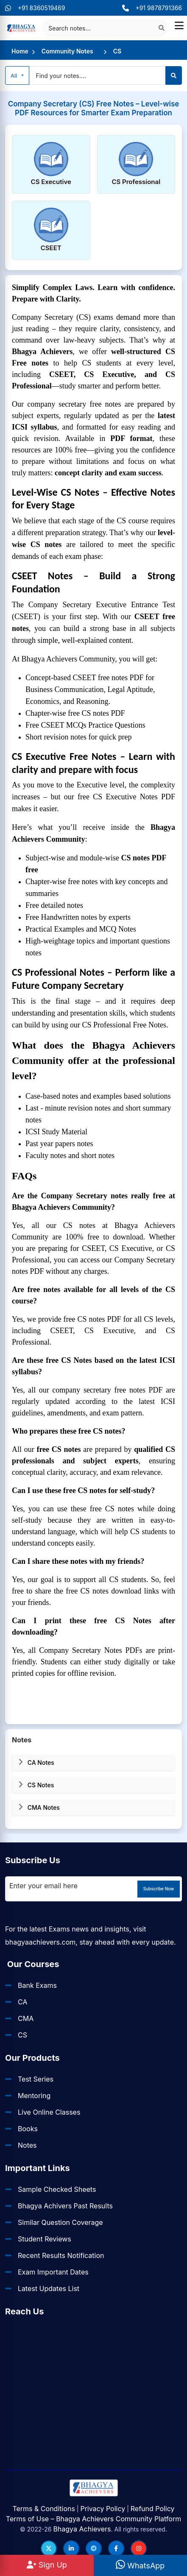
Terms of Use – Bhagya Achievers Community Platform (93, 2519)
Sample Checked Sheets (57, 2189)
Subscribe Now (158, 1888)
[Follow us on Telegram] (94, 2548)
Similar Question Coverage (60, 2222)
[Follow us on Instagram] (139, 2548)
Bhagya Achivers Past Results (65, 2206)
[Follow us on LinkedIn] (71, 2548)
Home (19, 51)
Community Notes (67, 51)
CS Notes (36, 1785)
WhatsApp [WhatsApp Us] (140, 2565)
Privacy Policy (102, 2508)
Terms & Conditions (43, 2508)
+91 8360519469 (35, 7)
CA (22, 2002)
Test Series (35, 2079)
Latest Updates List (48, 2288)
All (15, 75)
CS (117, 51)
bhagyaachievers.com (40, 1942)
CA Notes (36, 1762)
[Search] (173, 75)
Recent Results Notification (61, 2255)
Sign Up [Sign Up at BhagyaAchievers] (47, 2564)
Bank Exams (37, 1985)
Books (28, 2128)
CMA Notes (39, 1807)
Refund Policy (153, 2508)
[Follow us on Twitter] (49, 2548)
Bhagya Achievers (82, 2529)
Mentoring (34, 2095)
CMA (25, 2018)
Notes (27, 2145)
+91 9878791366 (152, 7)
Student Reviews (44, 2239)
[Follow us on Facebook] (116, 2548)
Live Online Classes (49, 2112)
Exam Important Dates (53, 2272)
